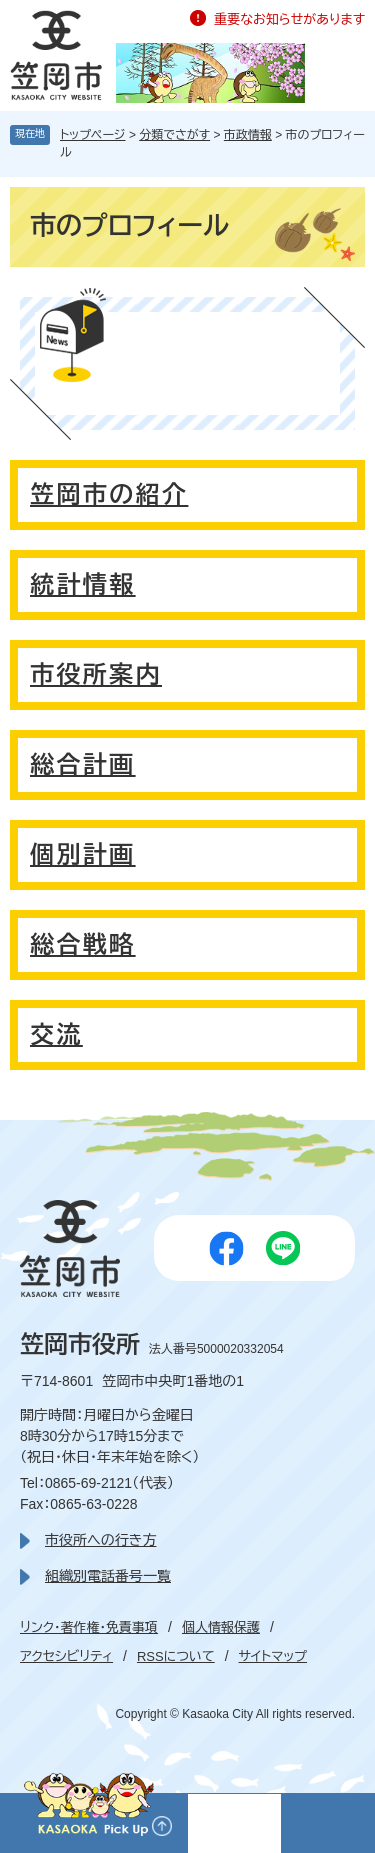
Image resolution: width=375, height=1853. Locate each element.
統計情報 (83, 584)
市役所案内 (96, 674)
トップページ (93, 135)
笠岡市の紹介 (109, 494)
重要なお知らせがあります (289, 19)
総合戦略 (83, 944)
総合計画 (83, 764)
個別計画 (83, 854)
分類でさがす (174, 135)
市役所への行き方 (100, 1540)
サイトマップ (273, 1656)
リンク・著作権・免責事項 (89, 1627)
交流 (56, 1034)
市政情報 (248, 135)
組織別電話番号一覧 (108, 1576)
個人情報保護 (221, 1627)
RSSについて (176, 1656)
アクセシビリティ (66, 1656)
